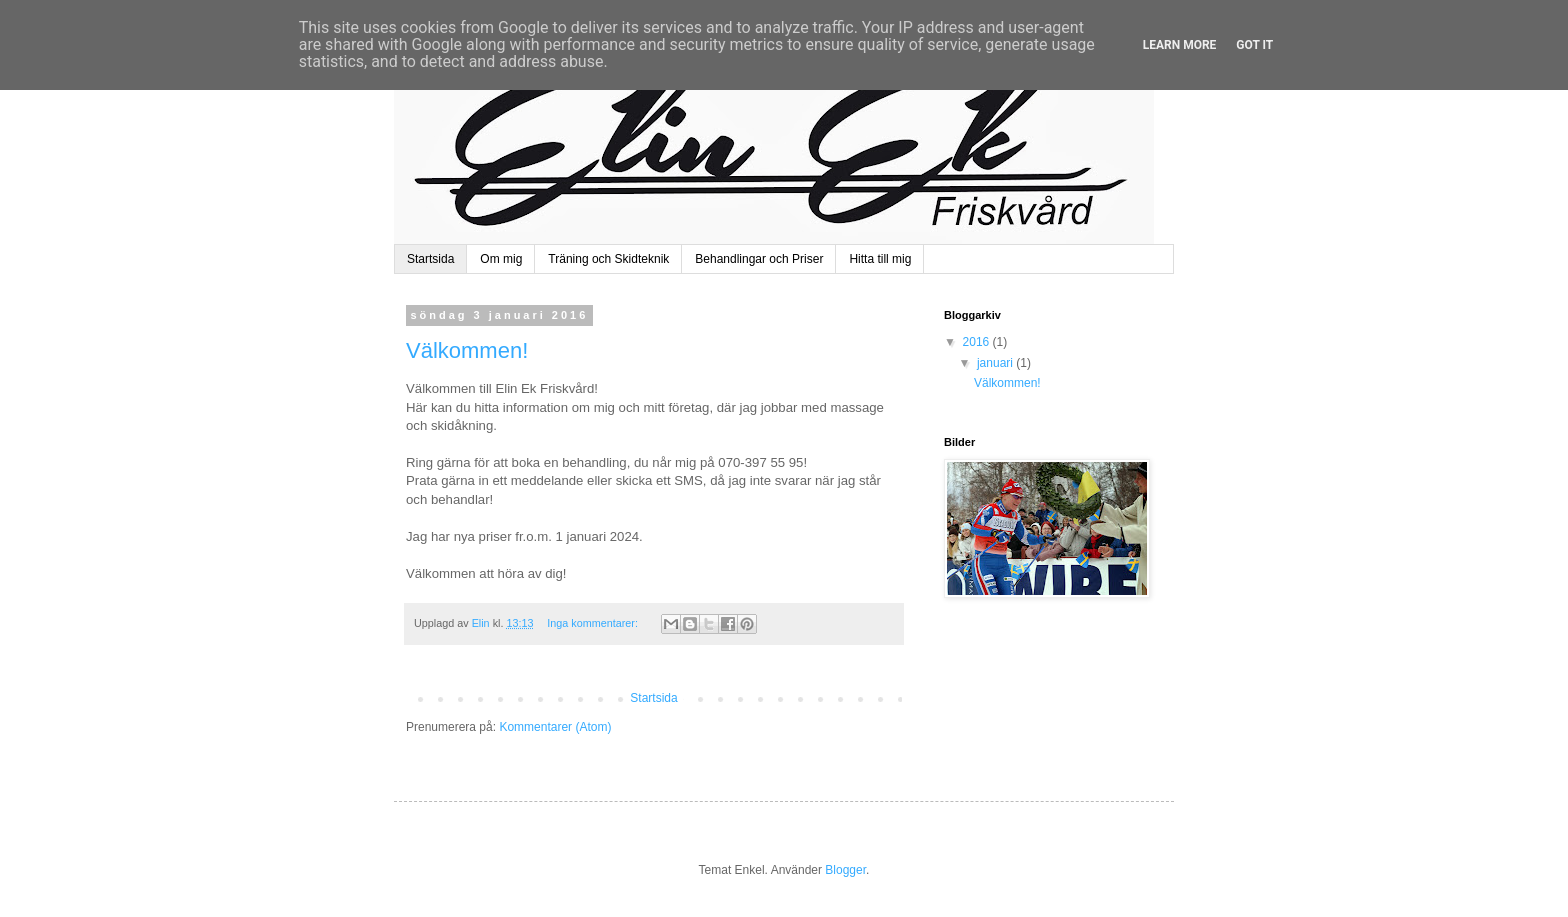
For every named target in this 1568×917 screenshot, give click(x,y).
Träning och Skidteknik (608, 259)
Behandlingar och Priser (759, 259)
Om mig (501, 259)
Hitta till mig (880, 259)
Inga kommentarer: (594, 623)
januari (996, 363)
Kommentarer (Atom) (555, 727)
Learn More (1180, 45)
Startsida (430, 259)
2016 (978, 342)
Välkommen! (467, 350)
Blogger (845, 870)
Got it (1254, 45)
